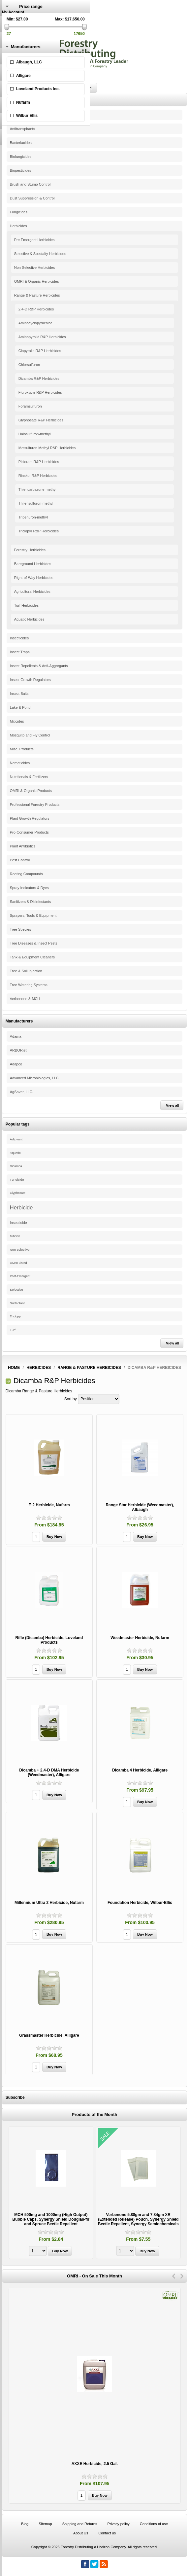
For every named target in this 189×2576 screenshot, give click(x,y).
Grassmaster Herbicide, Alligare (49, 2035)
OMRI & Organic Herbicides (36, 281)
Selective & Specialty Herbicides (40, 254)
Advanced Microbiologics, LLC (34, 1078)
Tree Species (20, 929)
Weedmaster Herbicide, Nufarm (139, 1637)
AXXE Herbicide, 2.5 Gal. (95, 2463)
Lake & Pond (20, 707)
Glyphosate (17, 1193)
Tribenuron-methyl (33, 517)
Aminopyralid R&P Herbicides (42, 337)
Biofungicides (20, 157)
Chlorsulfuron (29, 365)
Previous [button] (173, 2276)
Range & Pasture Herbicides (37, 295)
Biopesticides (20, 170)
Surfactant (17, 1303)
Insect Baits (19, 694)
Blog (24, 2524)
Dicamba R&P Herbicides (38, 378)
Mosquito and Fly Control (30, 735)
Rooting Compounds (26, 874)
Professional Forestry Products (34, 804)
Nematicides (20, 763)
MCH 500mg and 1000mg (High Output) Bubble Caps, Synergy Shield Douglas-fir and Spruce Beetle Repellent (51, 2219)
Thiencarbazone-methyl (37, 489)
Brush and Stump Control (30, 184)
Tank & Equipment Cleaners (32, 957)
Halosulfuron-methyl (34, 434)
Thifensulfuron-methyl (35, 503)
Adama (15, 1036)
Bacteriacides (21, 143)
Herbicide (21, 1207)
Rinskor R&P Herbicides (37, 476)
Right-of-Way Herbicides (33, 578)
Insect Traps (20, 652)
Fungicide (17, 1179)
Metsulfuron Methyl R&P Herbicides (47, 448)
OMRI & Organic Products (31, 791)
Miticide (15, 1236)
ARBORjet (18, 1050)
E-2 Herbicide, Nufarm (49, 1505)
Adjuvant (16, 1139)
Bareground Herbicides (32, 564)
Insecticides (19, 638)
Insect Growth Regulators (30, 680)
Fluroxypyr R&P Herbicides (40, 392)
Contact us (107, 2533)
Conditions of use (154, 2524)
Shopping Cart (14, 35)
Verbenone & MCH (25, 999)
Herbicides (18, 226)
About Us (80, 2533)
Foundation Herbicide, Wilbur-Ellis (140, 1902)
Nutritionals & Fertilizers (29, 777)
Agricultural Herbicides (32, 591)
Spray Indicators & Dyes (29, 888)
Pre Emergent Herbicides (34, 240)
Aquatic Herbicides (29, 619)
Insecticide (18, 1223)
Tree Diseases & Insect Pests (33, 943)
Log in (7, 21)
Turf (13, 1330)
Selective (16, 1289)
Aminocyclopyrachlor (35, 323)
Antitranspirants (22, 129)
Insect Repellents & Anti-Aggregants (39, 666)
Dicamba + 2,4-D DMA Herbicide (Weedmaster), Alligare (49, 1772)
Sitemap (45, 2524)
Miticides (17, 721)
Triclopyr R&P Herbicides (38, 531)
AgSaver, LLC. (21, 1092)
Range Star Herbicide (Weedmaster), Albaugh (140, 1507)
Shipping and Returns (79, 2524)
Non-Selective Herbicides (34, 267)
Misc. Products (22, 749)
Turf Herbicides (26, 605)
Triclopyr (15, 1316)
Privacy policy (119, 2524)
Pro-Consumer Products (29, 832)
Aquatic (15, 1153)
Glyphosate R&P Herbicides (40, 420)
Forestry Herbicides (30, 550)
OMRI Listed (18, 1263)
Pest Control (20, 860)
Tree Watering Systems (28, 985)
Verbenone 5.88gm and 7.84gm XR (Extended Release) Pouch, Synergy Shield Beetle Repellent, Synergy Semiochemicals (138, 2219)
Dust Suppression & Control (32, 198)
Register (9, 17)
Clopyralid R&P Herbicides (39, 351)
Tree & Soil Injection (26, 971)
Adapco (16, 1064)
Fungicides (18, 212)
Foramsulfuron (30, 406)
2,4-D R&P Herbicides (36, 309)
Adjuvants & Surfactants (29, 115)
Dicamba (16, 1166)
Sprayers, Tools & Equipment (33, 915)
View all (172, 1105)
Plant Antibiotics (23, 846)
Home (14, 1367)
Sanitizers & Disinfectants (30, 902)
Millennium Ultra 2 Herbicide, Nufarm (49, 1902)
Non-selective (20, 1249)
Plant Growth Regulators (29, 818)
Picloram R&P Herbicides (38, 462)
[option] (51, 2193)
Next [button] (181, 2276)
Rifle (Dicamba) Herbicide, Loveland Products (49, 1640)
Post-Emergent (20, 1276)
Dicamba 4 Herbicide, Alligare (140, 1770)
